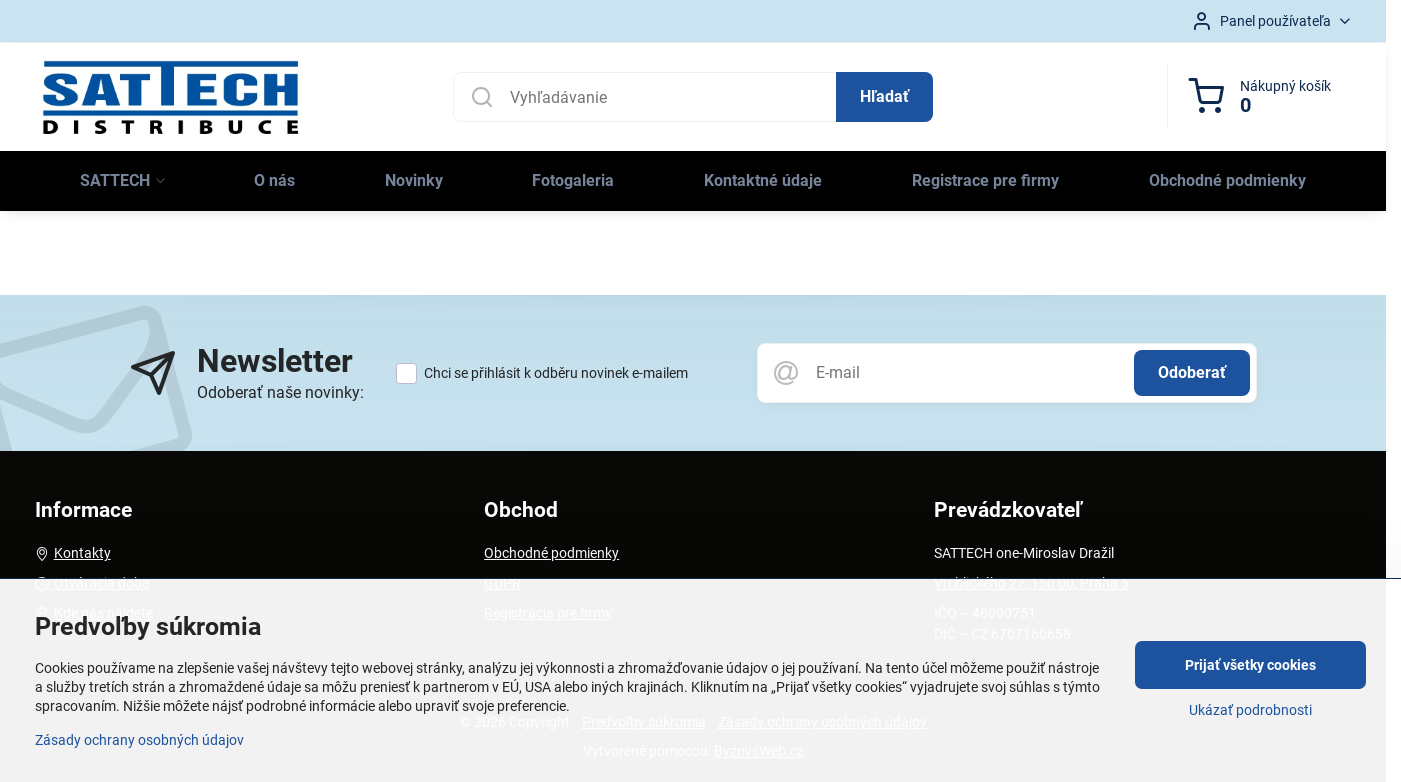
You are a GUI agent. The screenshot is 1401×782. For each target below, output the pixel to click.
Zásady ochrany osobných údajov (139, 740)
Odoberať (1192, 372)
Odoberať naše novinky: (280, 392)
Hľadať (884, 96)
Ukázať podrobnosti (1250, 710)
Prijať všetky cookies (1250, 665)
